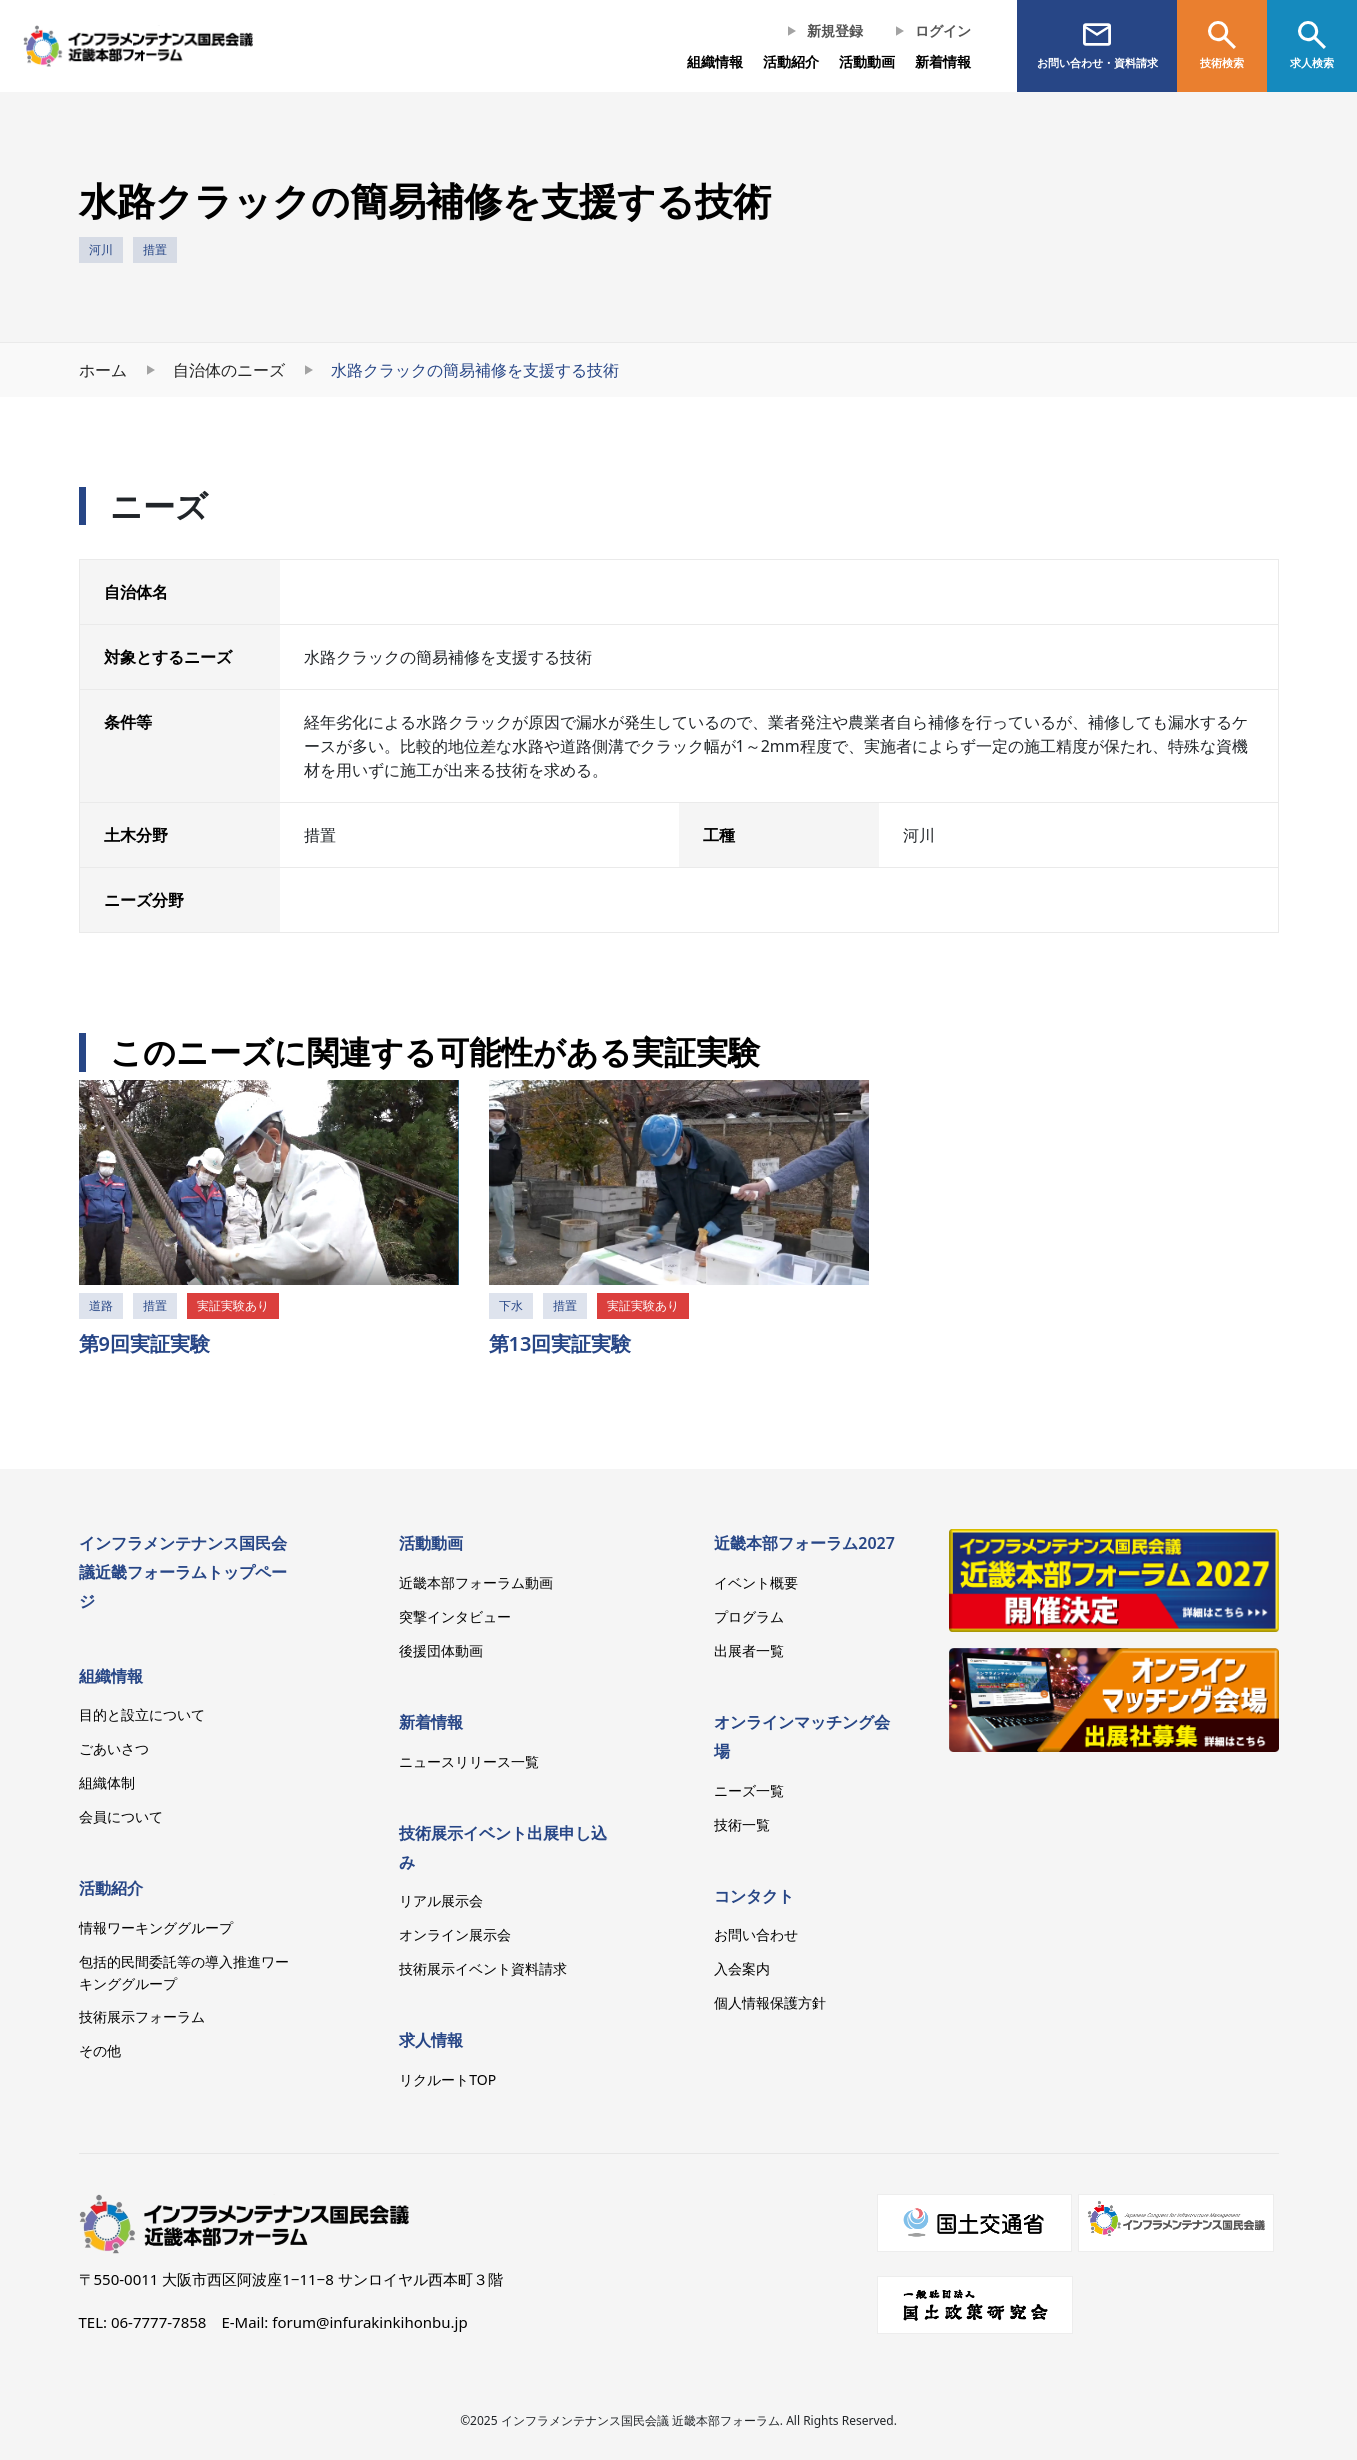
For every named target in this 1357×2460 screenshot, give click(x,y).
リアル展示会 (441, 1900)
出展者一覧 (749, 1650)
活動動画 (431, 1543)
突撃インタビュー (455, 1616)
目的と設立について (142, 1714)
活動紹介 (111, 1888)
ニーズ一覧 (749, 1790)
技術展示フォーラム (142, 2016)
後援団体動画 (441, 1650)
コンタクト (754, 1896)
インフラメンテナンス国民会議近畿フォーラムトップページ (183, 1572)
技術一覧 (742, 1824)
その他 (100, 2050)
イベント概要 (756, 1582)
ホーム (103, 370)
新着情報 (943, 61)
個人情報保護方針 (770, 2002)
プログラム (749, 1616)
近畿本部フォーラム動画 (476, 1582)
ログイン (943, 30)
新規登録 (835, 30)
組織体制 (107, 1782)
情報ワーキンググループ (156, 1927)
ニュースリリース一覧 (469, 1761)
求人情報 (431, 2040)
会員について (121, 1816)
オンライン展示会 (455, 1934)
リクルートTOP (447, 2079)
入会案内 (742, 1968)
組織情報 (715, 61)
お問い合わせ (756, 1934)
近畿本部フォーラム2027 (804, 1543)
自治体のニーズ (229, 370)
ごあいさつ (114, 1748)
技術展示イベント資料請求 (483, 1968)
